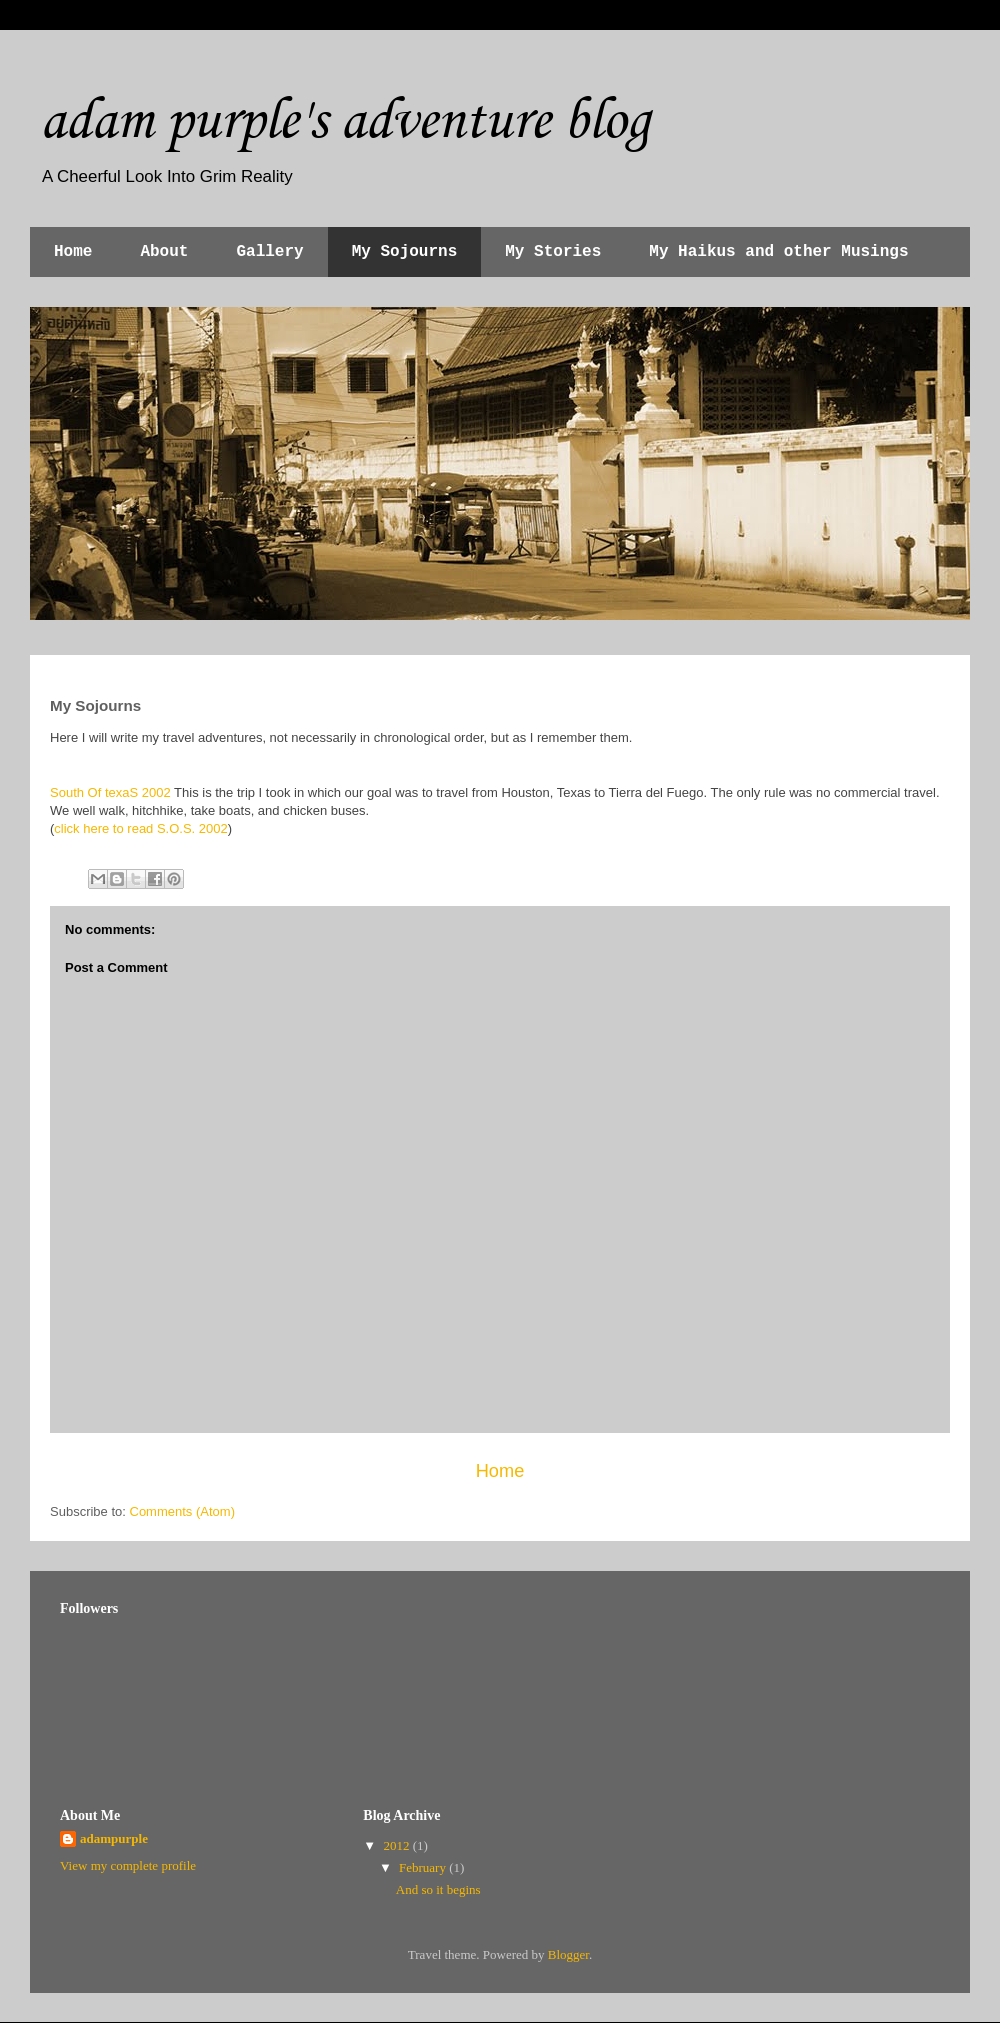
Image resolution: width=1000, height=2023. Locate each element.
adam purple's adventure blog (345, 118)
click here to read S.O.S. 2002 (140, 828)
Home (73, 252)
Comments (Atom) (182, 1511)
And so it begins (438, 1889)
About (164, 252)
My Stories (553, 252)
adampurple (114, 1838)
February (424, 1867)
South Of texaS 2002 (110, 792)
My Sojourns (405, 252)
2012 (397, 1845)
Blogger (568, 1954)
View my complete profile (128, 1865)
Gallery (269, 252)
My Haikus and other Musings (778, 252)
